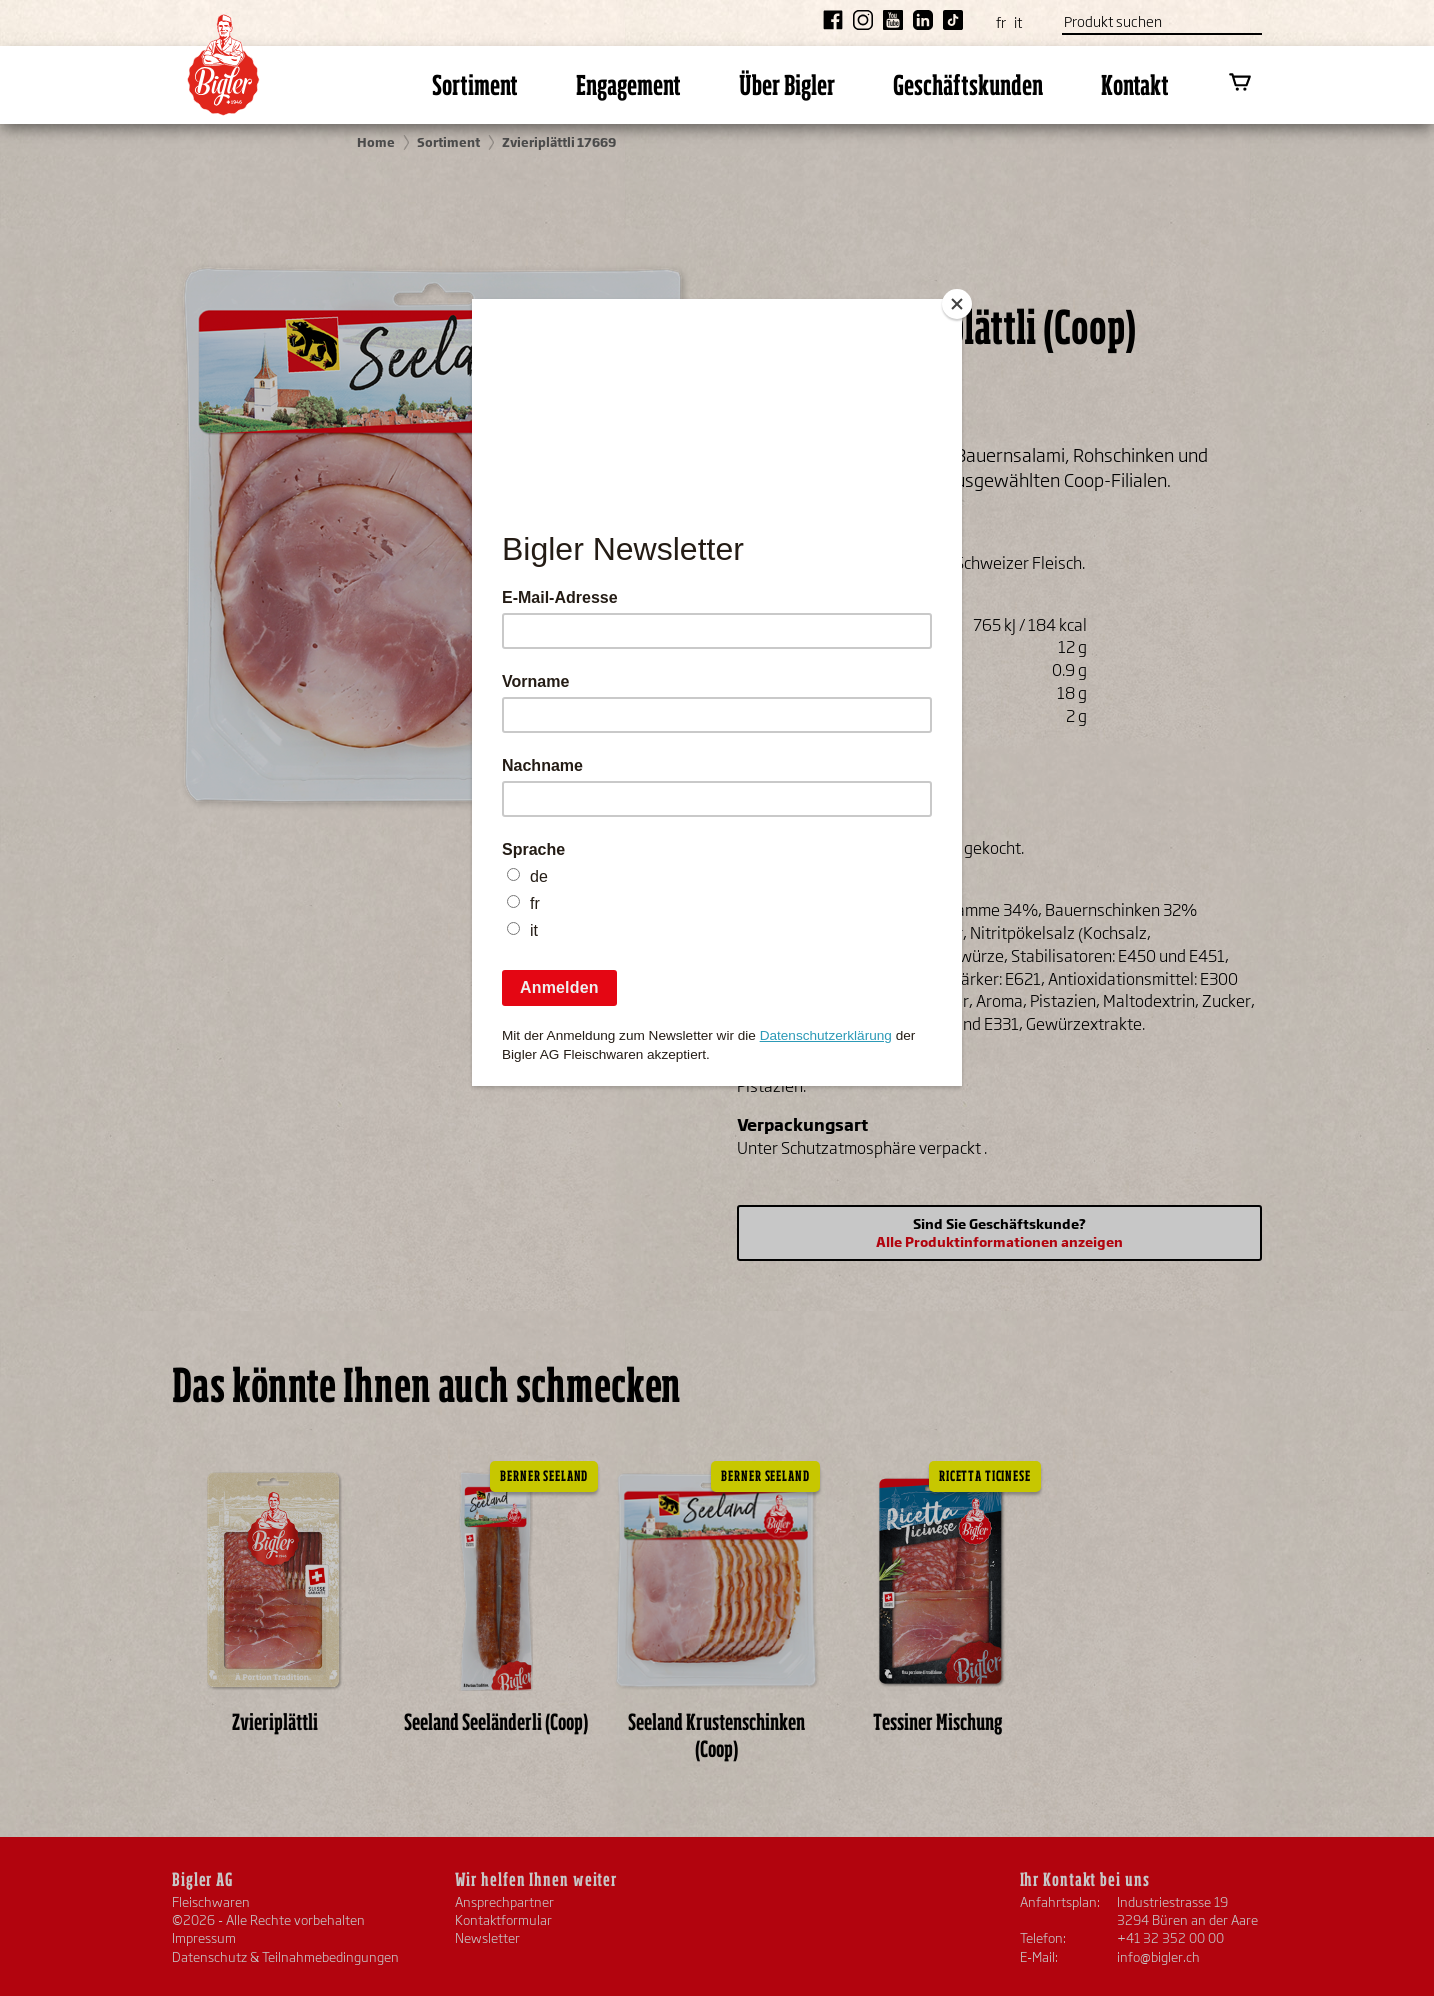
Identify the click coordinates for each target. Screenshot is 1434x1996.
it (1018, 22)
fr (1001, 22)
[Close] (957, 304)
